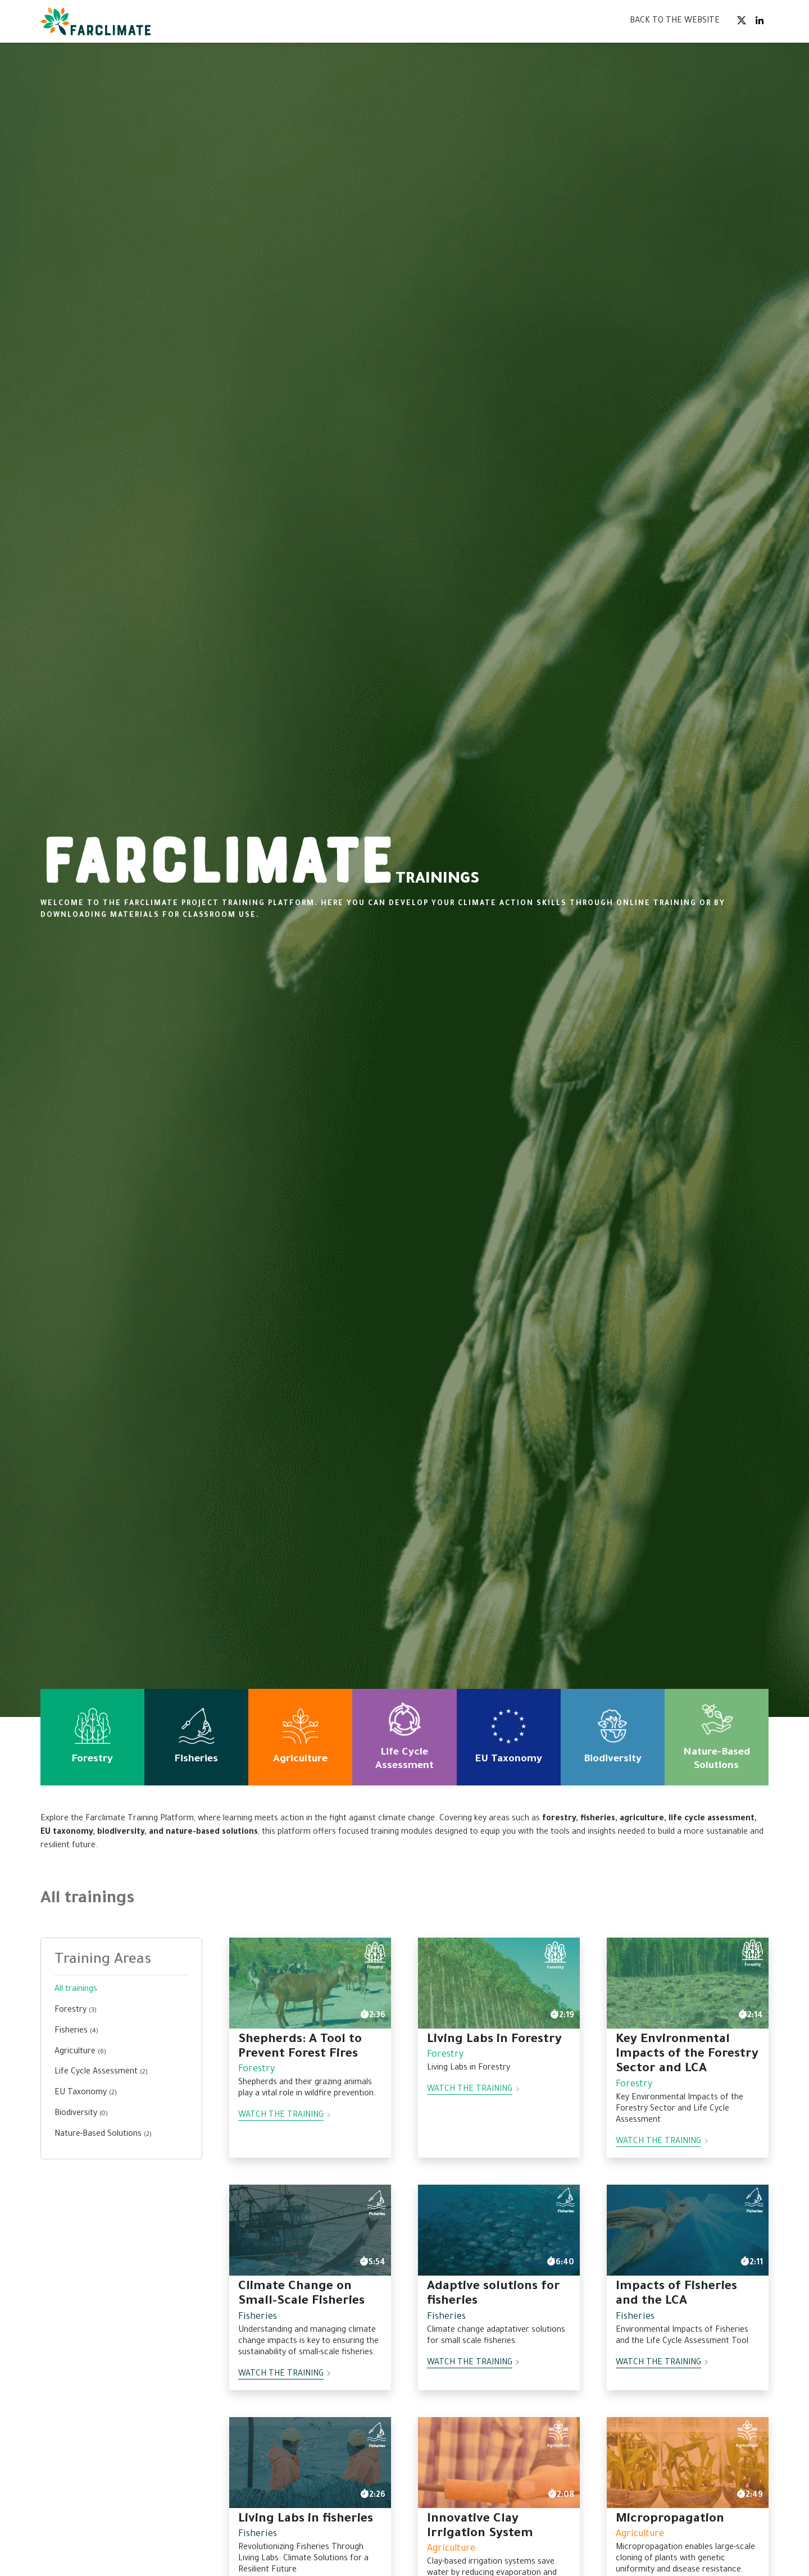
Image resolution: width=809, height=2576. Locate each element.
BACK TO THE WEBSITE (675, 21)
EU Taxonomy (85, 2093)
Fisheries (76, 2031)
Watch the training (284, 2115)
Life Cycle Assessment (101, 2072)
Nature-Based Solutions (103, 2134)
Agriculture (80, 2052)
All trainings (75, 1989)
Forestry (75, 2010)
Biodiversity (81, 2113)
